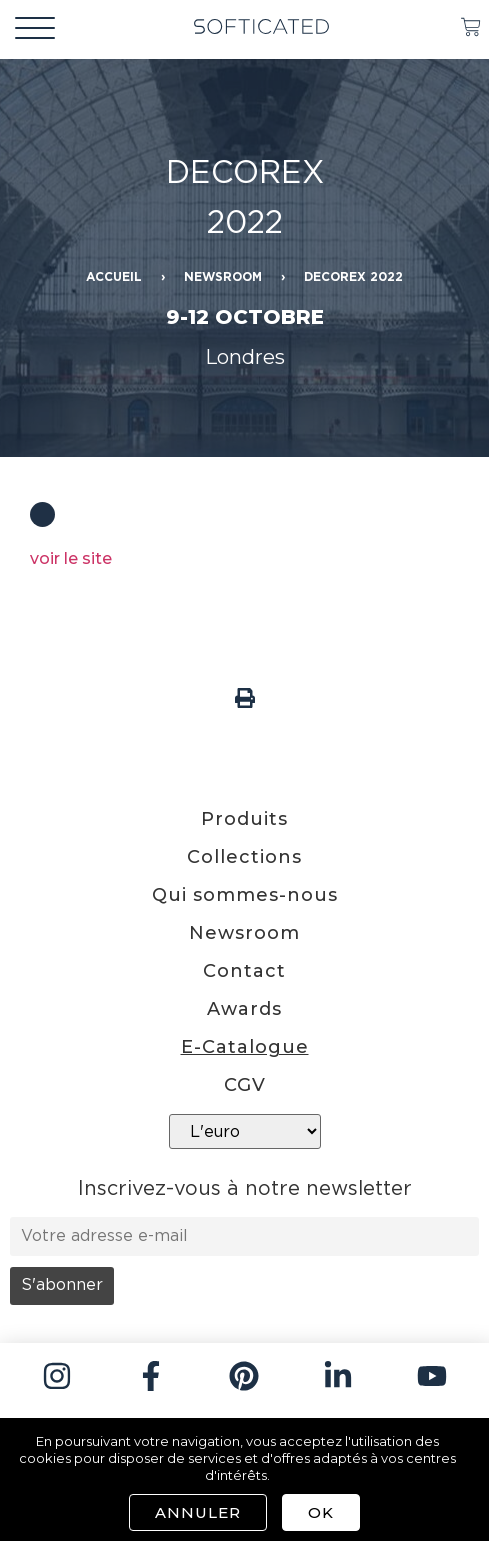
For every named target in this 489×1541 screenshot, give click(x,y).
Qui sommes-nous (245, 895)
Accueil (114, 277)
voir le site (71, 558)
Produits (244, 819)
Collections (244, 857)
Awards (244, 1009)
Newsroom (223, 277)
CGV (245, 1085)
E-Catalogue (245, 1047)
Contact (244, 971)
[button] (244, 697)
